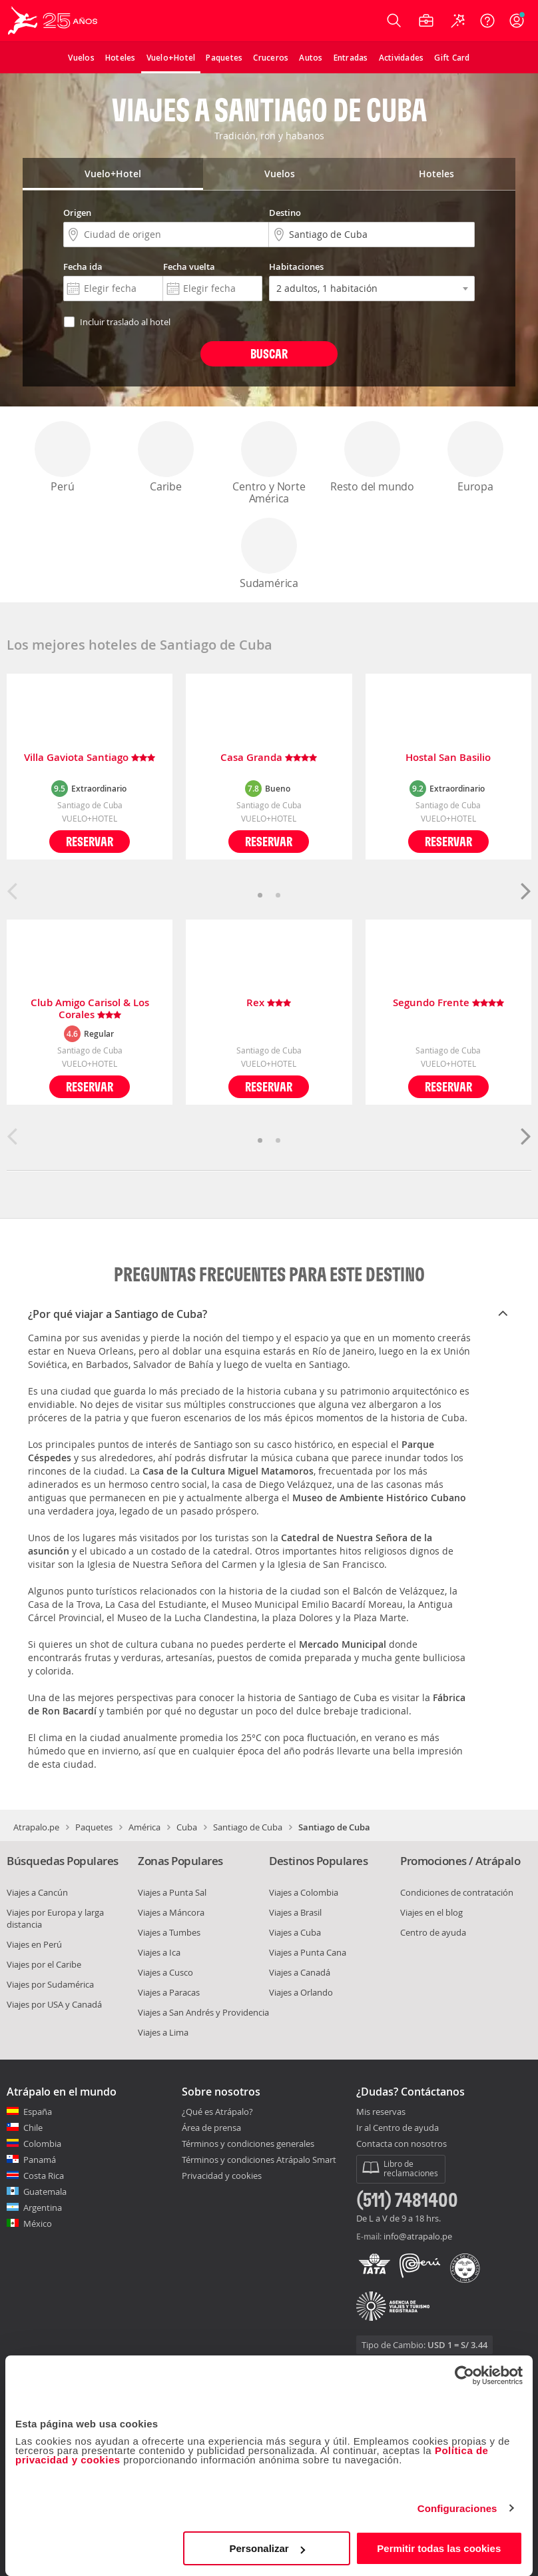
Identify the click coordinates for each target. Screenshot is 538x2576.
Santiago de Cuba (247, 1827)
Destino (285, 213)
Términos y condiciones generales (248, 2144)
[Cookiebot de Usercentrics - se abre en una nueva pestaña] (464, 2375)
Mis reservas (380, 2112)
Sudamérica (269, 554)
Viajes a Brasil (295, 1912)
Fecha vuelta (189, 267)
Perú (62, 457)
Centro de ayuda (433, 1932)
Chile (33, 2128)
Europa (475, 457)
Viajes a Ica (159, 1952)
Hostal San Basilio (448, 758)
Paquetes (94, 1827)
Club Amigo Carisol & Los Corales (90, 1009)
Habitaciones (296, 267)
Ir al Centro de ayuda (397, 2128)
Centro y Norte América (268, 463)
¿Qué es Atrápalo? (217, 2112)
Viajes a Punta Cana (307, 1952)
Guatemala (45, 2192)
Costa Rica (43, 2176)
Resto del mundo (372, 457)
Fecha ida (83, 267)
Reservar (89, 841)
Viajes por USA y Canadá (54, 2004)
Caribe (165, 457)
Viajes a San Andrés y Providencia (203, 2012)
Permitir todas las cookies (439, 2548)
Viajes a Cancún (37, 1892)
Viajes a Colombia (303, 1892)
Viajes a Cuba (295, 1932)
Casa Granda (268, 758)
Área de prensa (211, 2128)
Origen (77, 213)
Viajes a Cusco (165, 1972)
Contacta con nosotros (401, 2144)
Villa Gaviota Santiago (89, 758)
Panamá (39, 2160)
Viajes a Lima (163, 2032)
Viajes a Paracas (169, 1992)
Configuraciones (457, 2508)
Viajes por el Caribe (44, 1964)
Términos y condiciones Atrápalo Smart (259, 2160)
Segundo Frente (448, 1003)
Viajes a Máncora (171, 1912)
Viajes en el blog (431, 1912)
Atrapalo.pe (36, 1827)
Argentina (42, 2208)
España (37, 2112)
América (144, 1827)
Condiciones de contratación (456, 1892)
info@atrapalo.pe (418, 2236)
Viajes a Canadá (299, 1972)
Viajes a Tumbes (169, 1932)
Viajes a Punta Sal (172, 1892)
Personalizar (266, 2548)
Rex (268, 1003)
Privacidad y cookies (222, 2176)
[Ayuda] (487, 21)
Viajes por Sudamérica (50, 1984)
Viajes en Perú (34, 1944)
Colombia (42, 2144)
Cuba (186, 1827)
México (37, 2224)
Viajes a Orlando (301, 1992)
